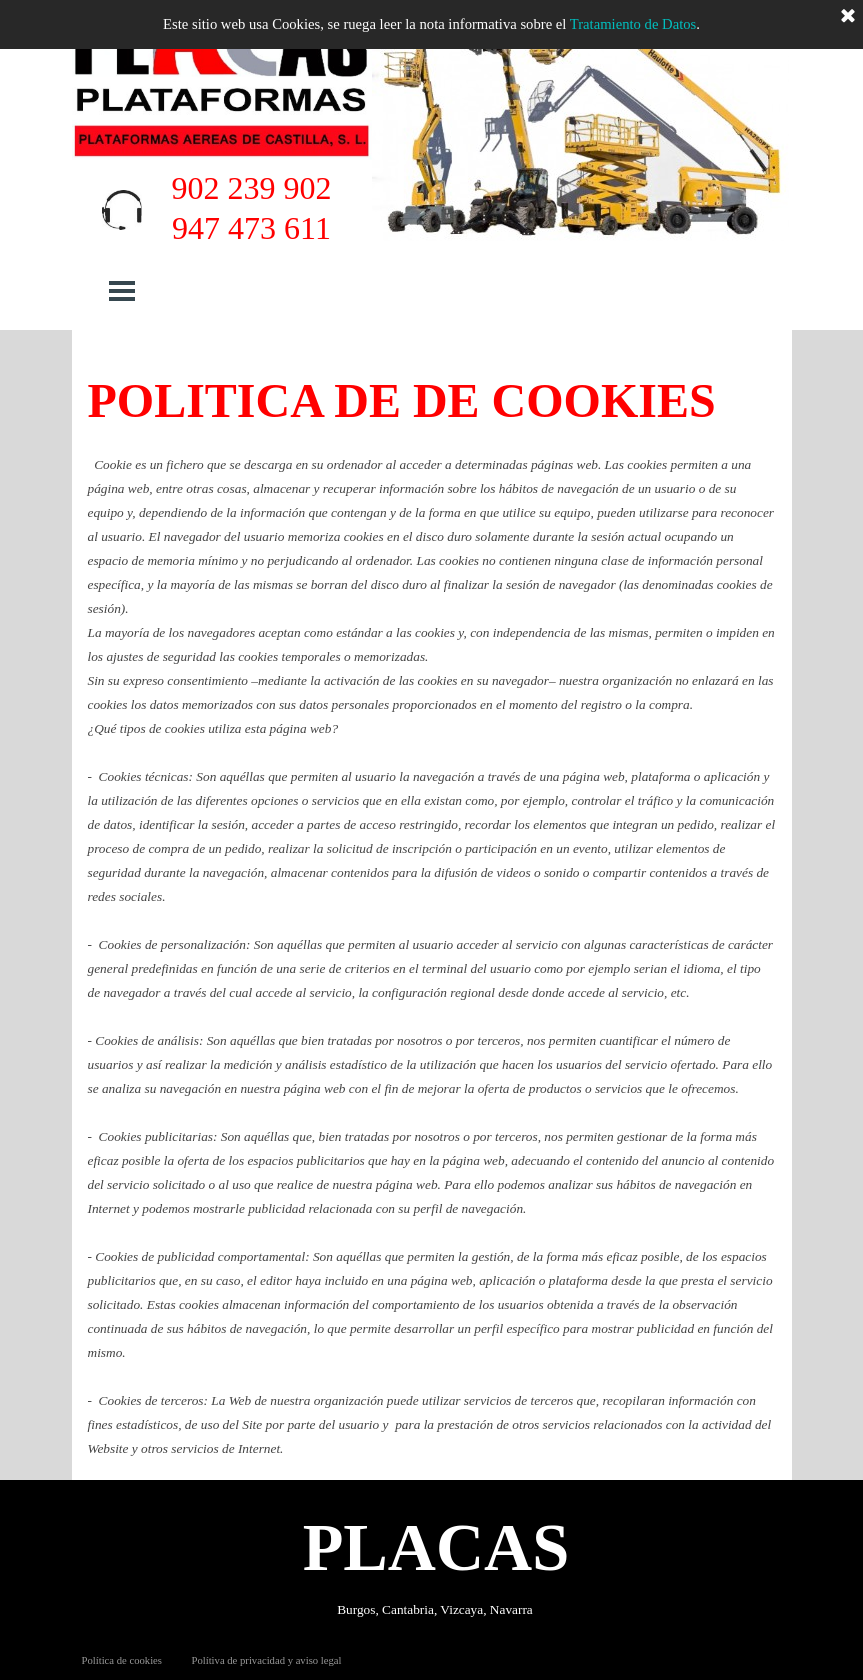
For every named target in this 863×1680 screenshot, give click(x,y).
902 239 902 (252, 188)
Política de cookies (122, 1660)
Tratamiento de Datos (633, 24)
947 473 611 (251, 228)
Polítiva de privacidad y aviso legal (266, 1660)
